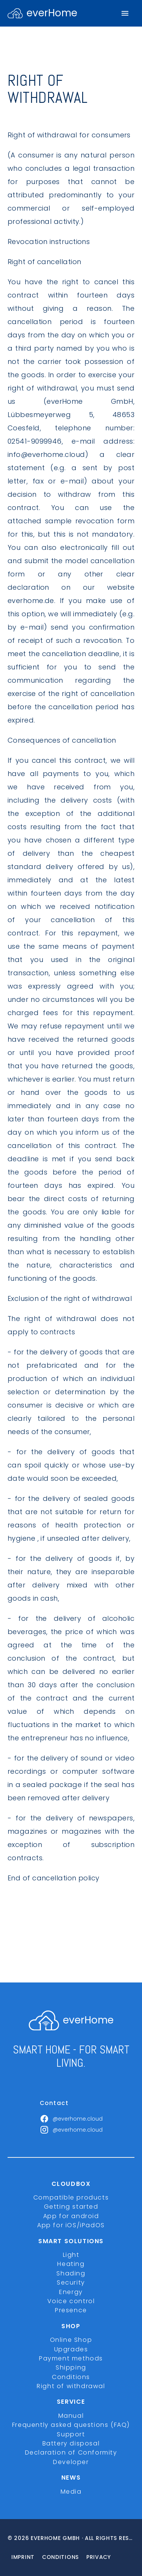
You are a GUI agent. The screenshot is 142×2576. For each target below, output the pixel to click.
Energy (71, 2292)
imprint (22, 2557)
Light (71, 2254)
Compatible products (71, 2197)
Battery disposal (71, 2443)
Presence (71, 2310)
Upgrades (71, 2349)
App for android (71, 2216)
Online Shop (71, 2339)
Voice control (71, 2301)
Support (71, 2434)
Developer (71, 2462)
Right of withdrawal (71, 2386)
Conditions (71, 2377)
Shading (70, 2273)
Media (71, 2491)
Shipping (71, 2367)
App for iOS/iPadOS (71, 2225)
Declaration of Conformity (71, 2452)
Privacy (98, 2557)
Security (71, 2282)
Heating (70, 2264)
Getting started (71, 2206)
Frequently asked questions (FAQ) (71, 2424)
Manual (71, 2415)
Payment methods (71, 2358)
